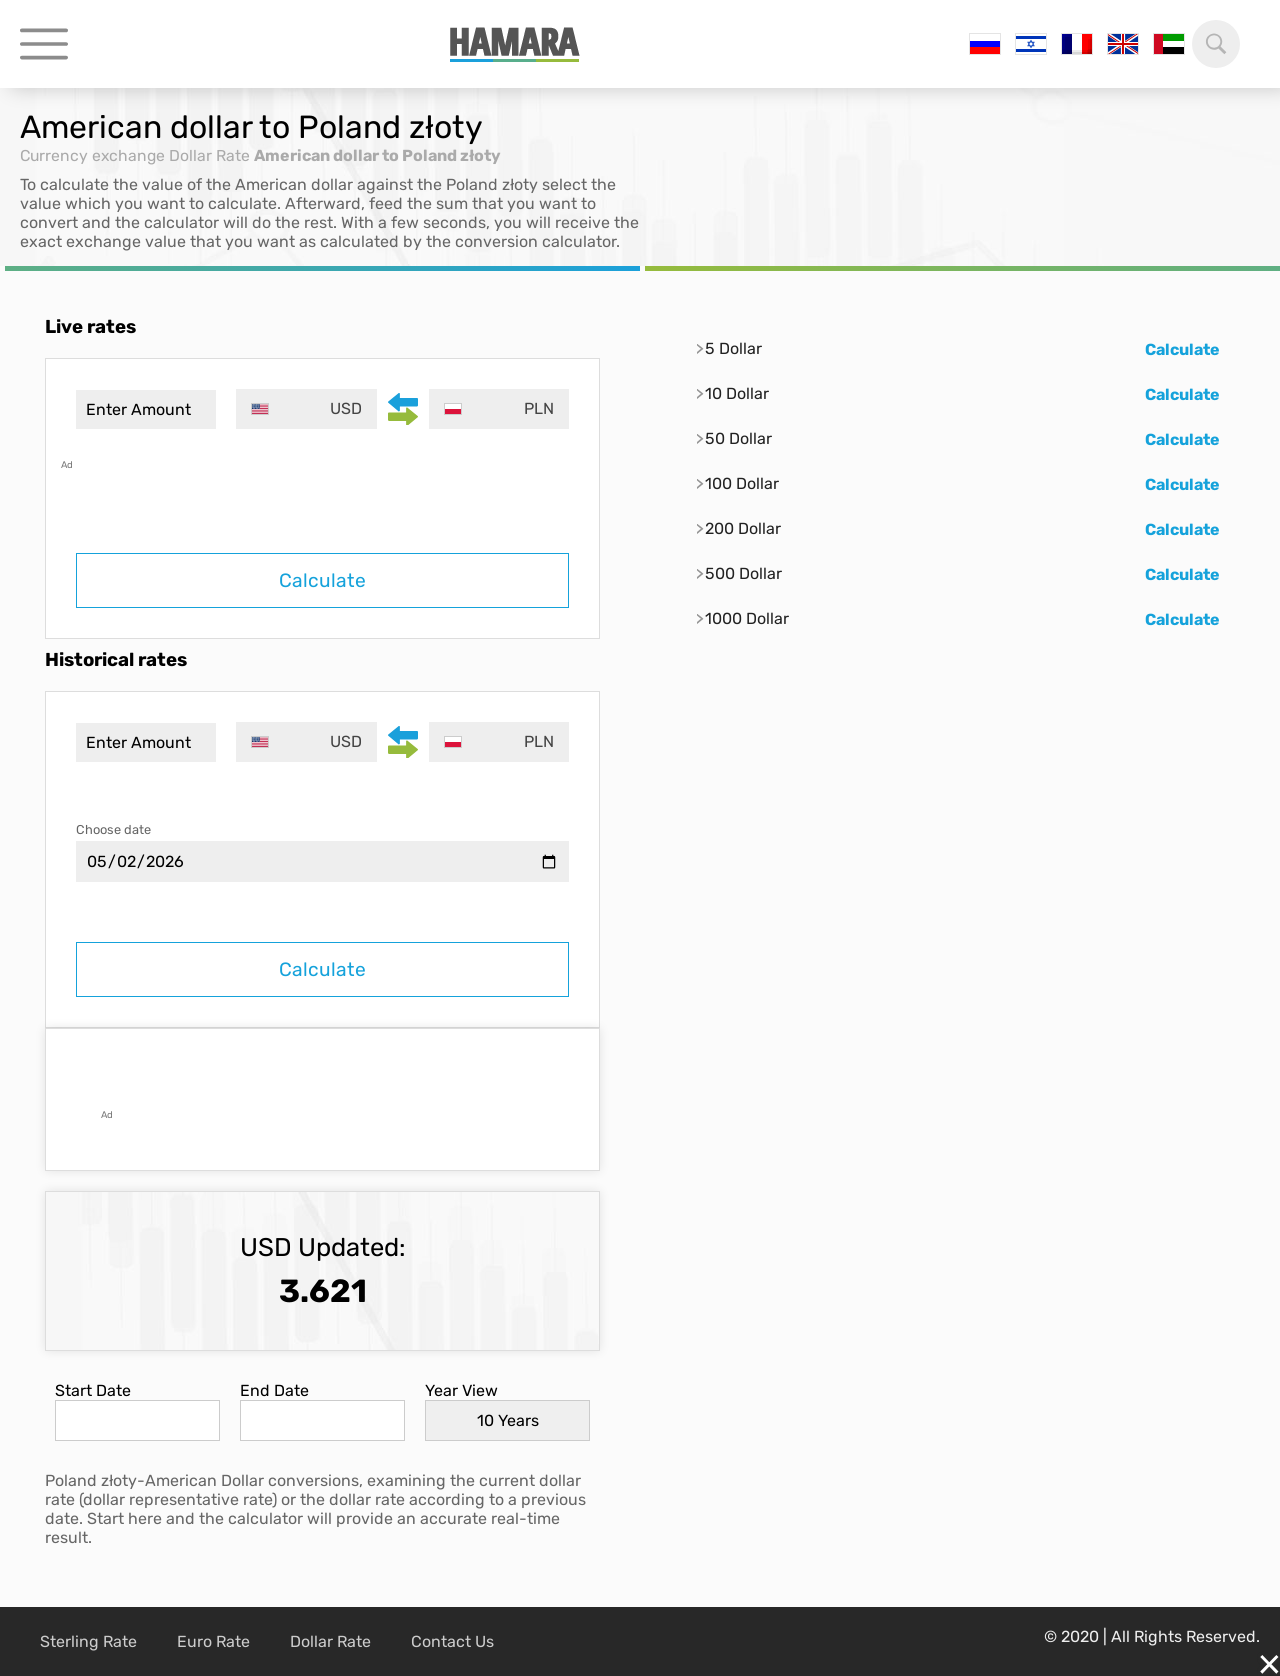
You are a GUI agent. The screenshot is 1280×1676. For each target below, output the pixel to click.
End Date (274, 1390)
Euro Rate (213, 1641)
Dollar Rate (213, 155)
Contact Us (452, 1641)
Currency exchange (94, 155)
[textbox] (307, 409)
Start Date (93, 1390)
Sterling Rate (88, 1641)
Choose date (113, 829)
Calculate (322, 580)
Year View (461, 1390)
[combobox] (307, 409)
